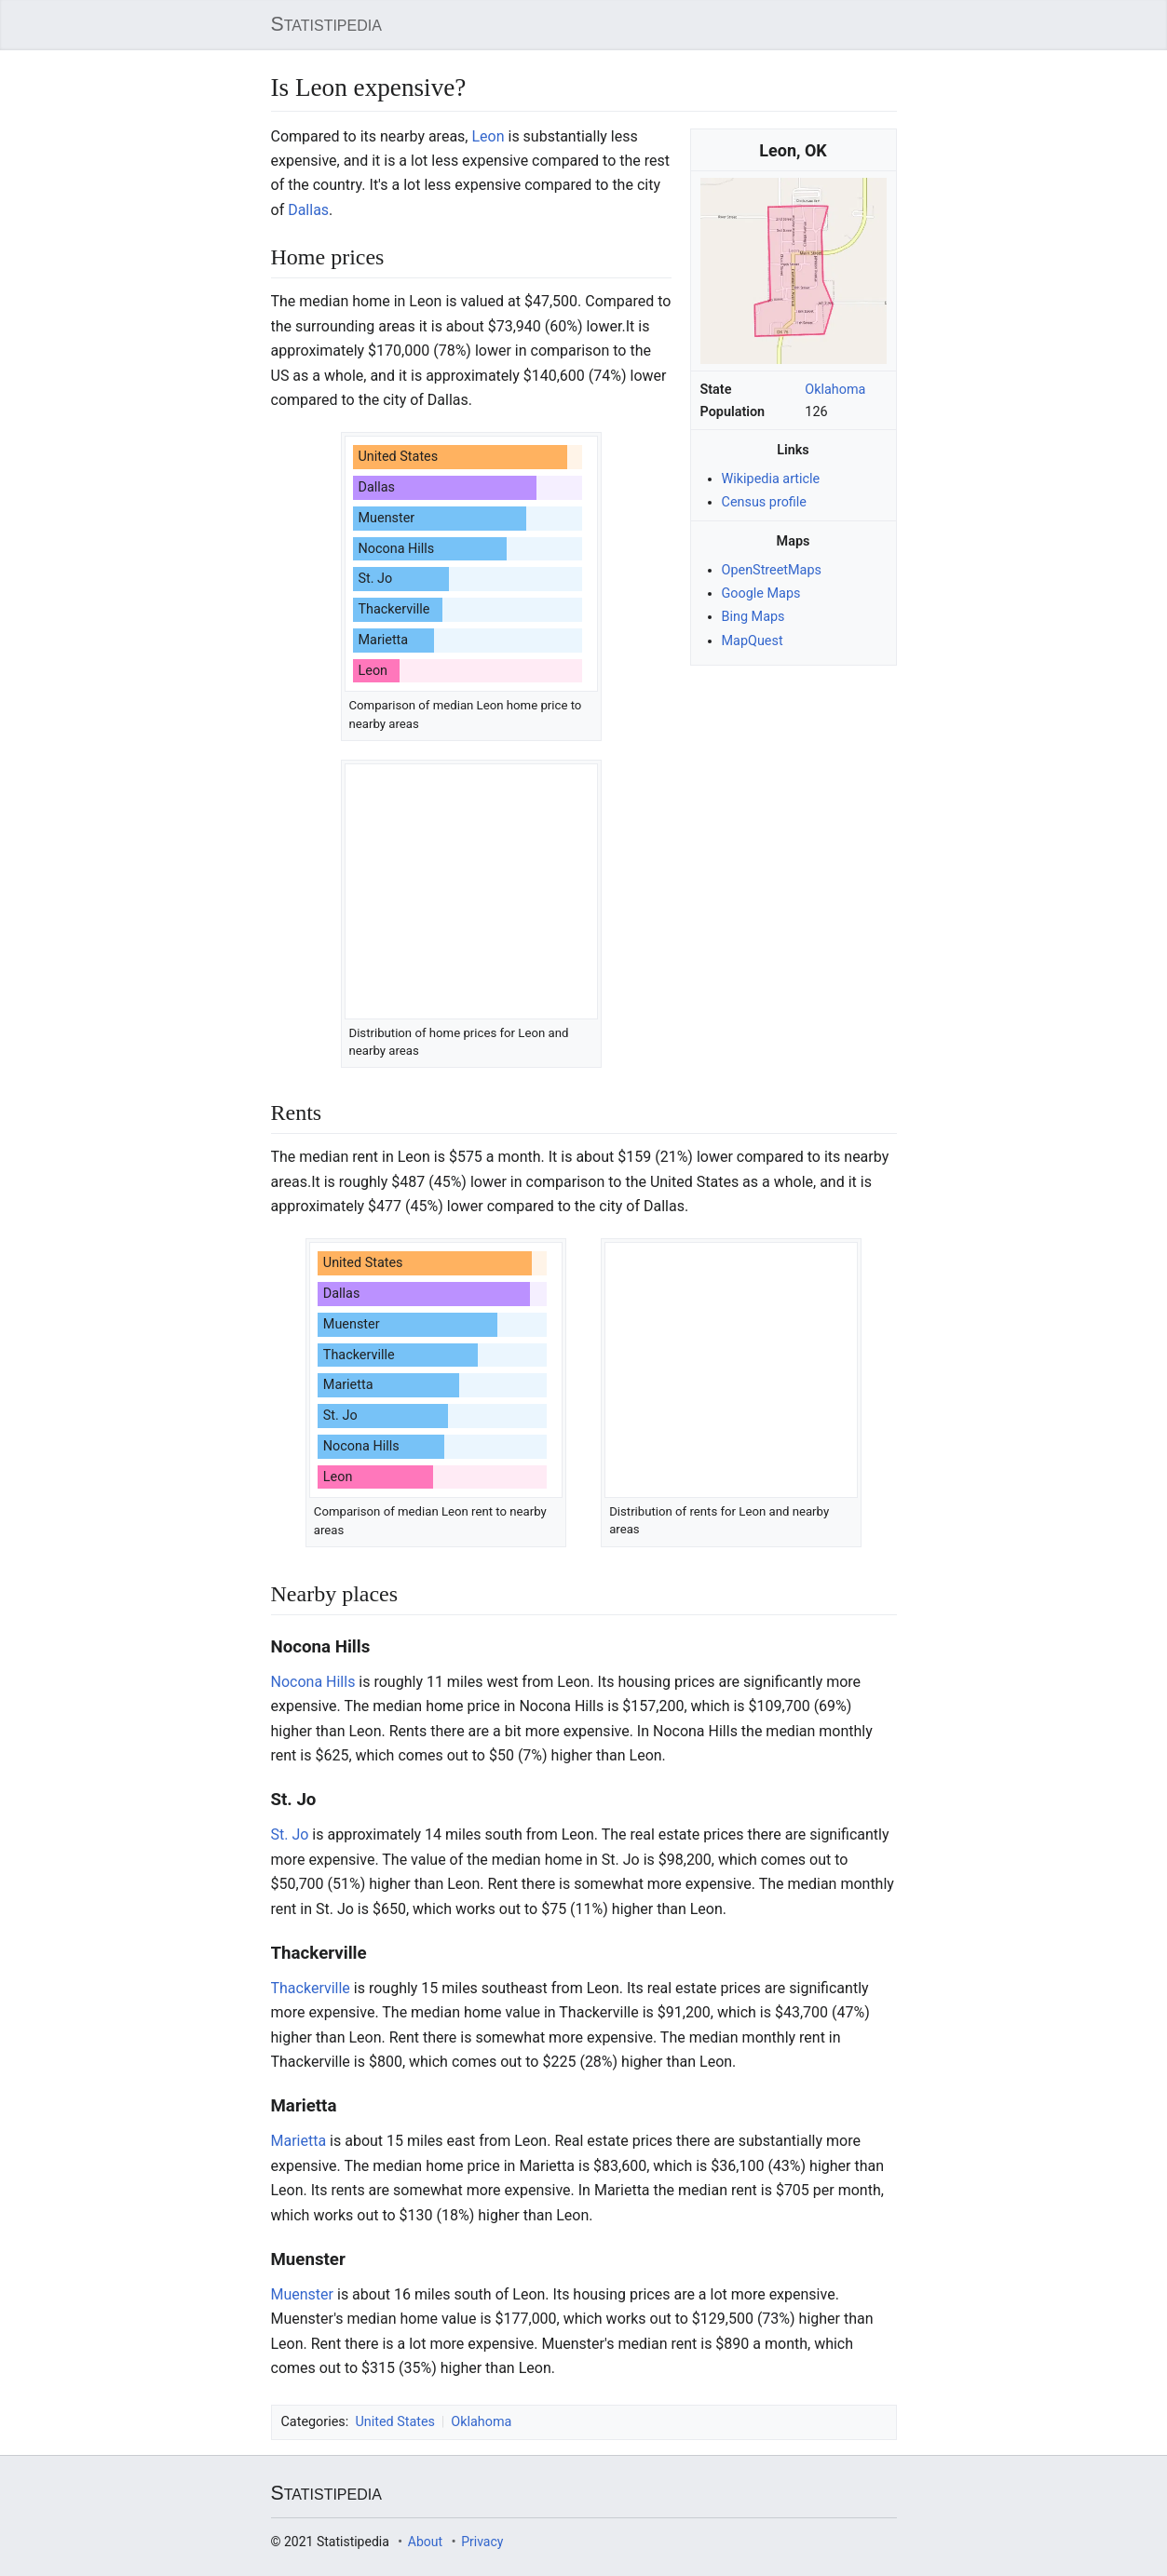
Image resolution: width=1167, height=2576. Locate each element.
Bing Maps (753, 617)
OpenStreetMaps (771, 570)
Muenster (302, 2294)
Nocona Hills (313, 1682)
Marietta (299, 2141)
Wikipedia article (771, 479)
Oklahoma (835, 390)
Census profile (764, 502)
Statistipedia (326, 24)
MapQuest (752, 640)
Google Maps (761, 593)
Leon (487, 136)
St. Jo (290, 1834)
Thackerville (310, 1988)
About (425, 2541)
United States (395, 2422)
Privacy (482, 2541)
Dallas (308, 210)
